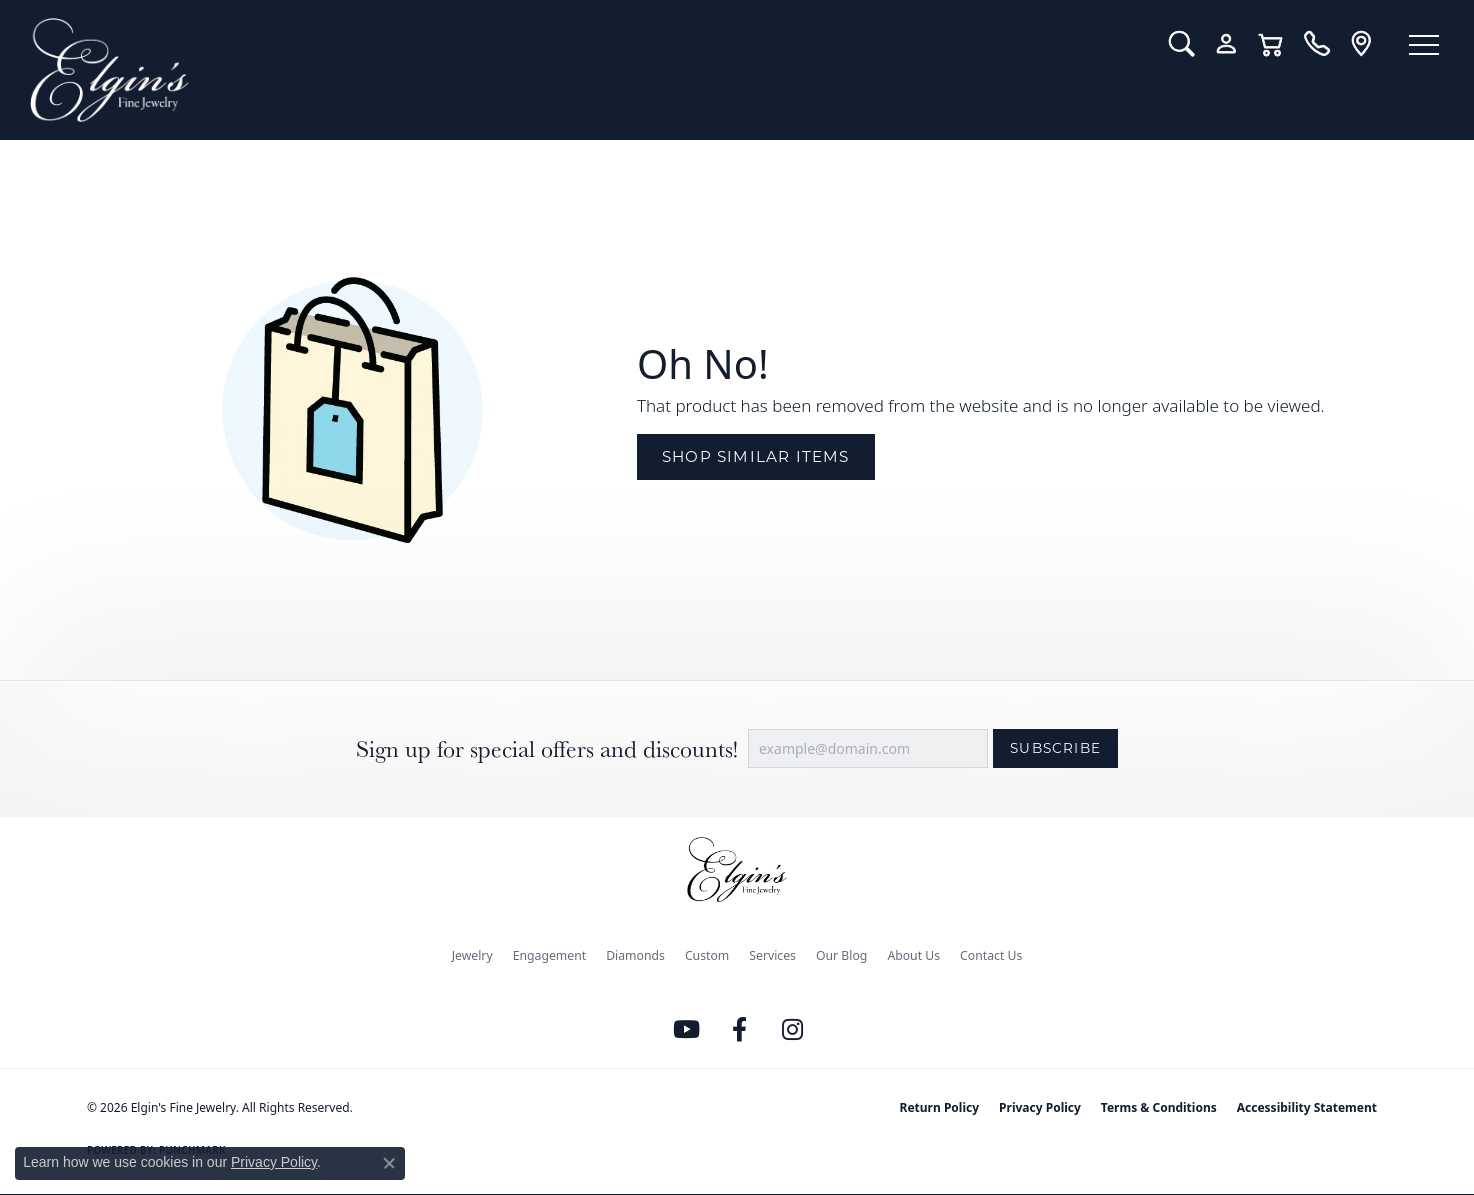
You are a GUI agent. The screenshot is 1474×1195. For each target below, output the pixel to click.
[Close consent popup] (389, 1163)
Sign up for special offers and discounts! (547, 748)
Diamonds (635, 955)
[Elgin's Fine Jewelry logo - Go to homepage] (584, 70)
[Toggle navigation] (1424, 45)
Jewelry (472, 955)
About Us (913, 955)
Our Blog (841, 955)
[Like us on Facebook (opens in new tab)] (740, 1030)
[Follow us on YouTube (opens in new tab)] (687, 1030)
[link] (1316, 44)
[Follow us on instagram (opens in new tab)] (793, 1030)
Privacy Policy (1040, 1107)
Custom (707, 955)
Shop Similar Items (756, 456)
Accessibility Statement (1307, 1107)
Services (772, 955)
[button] (1181, 44)
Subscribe (1055, 748)
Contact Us (991, 955)
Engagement (550, 955)
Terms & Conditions (1159, 1107)
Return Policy (940, 1107)
